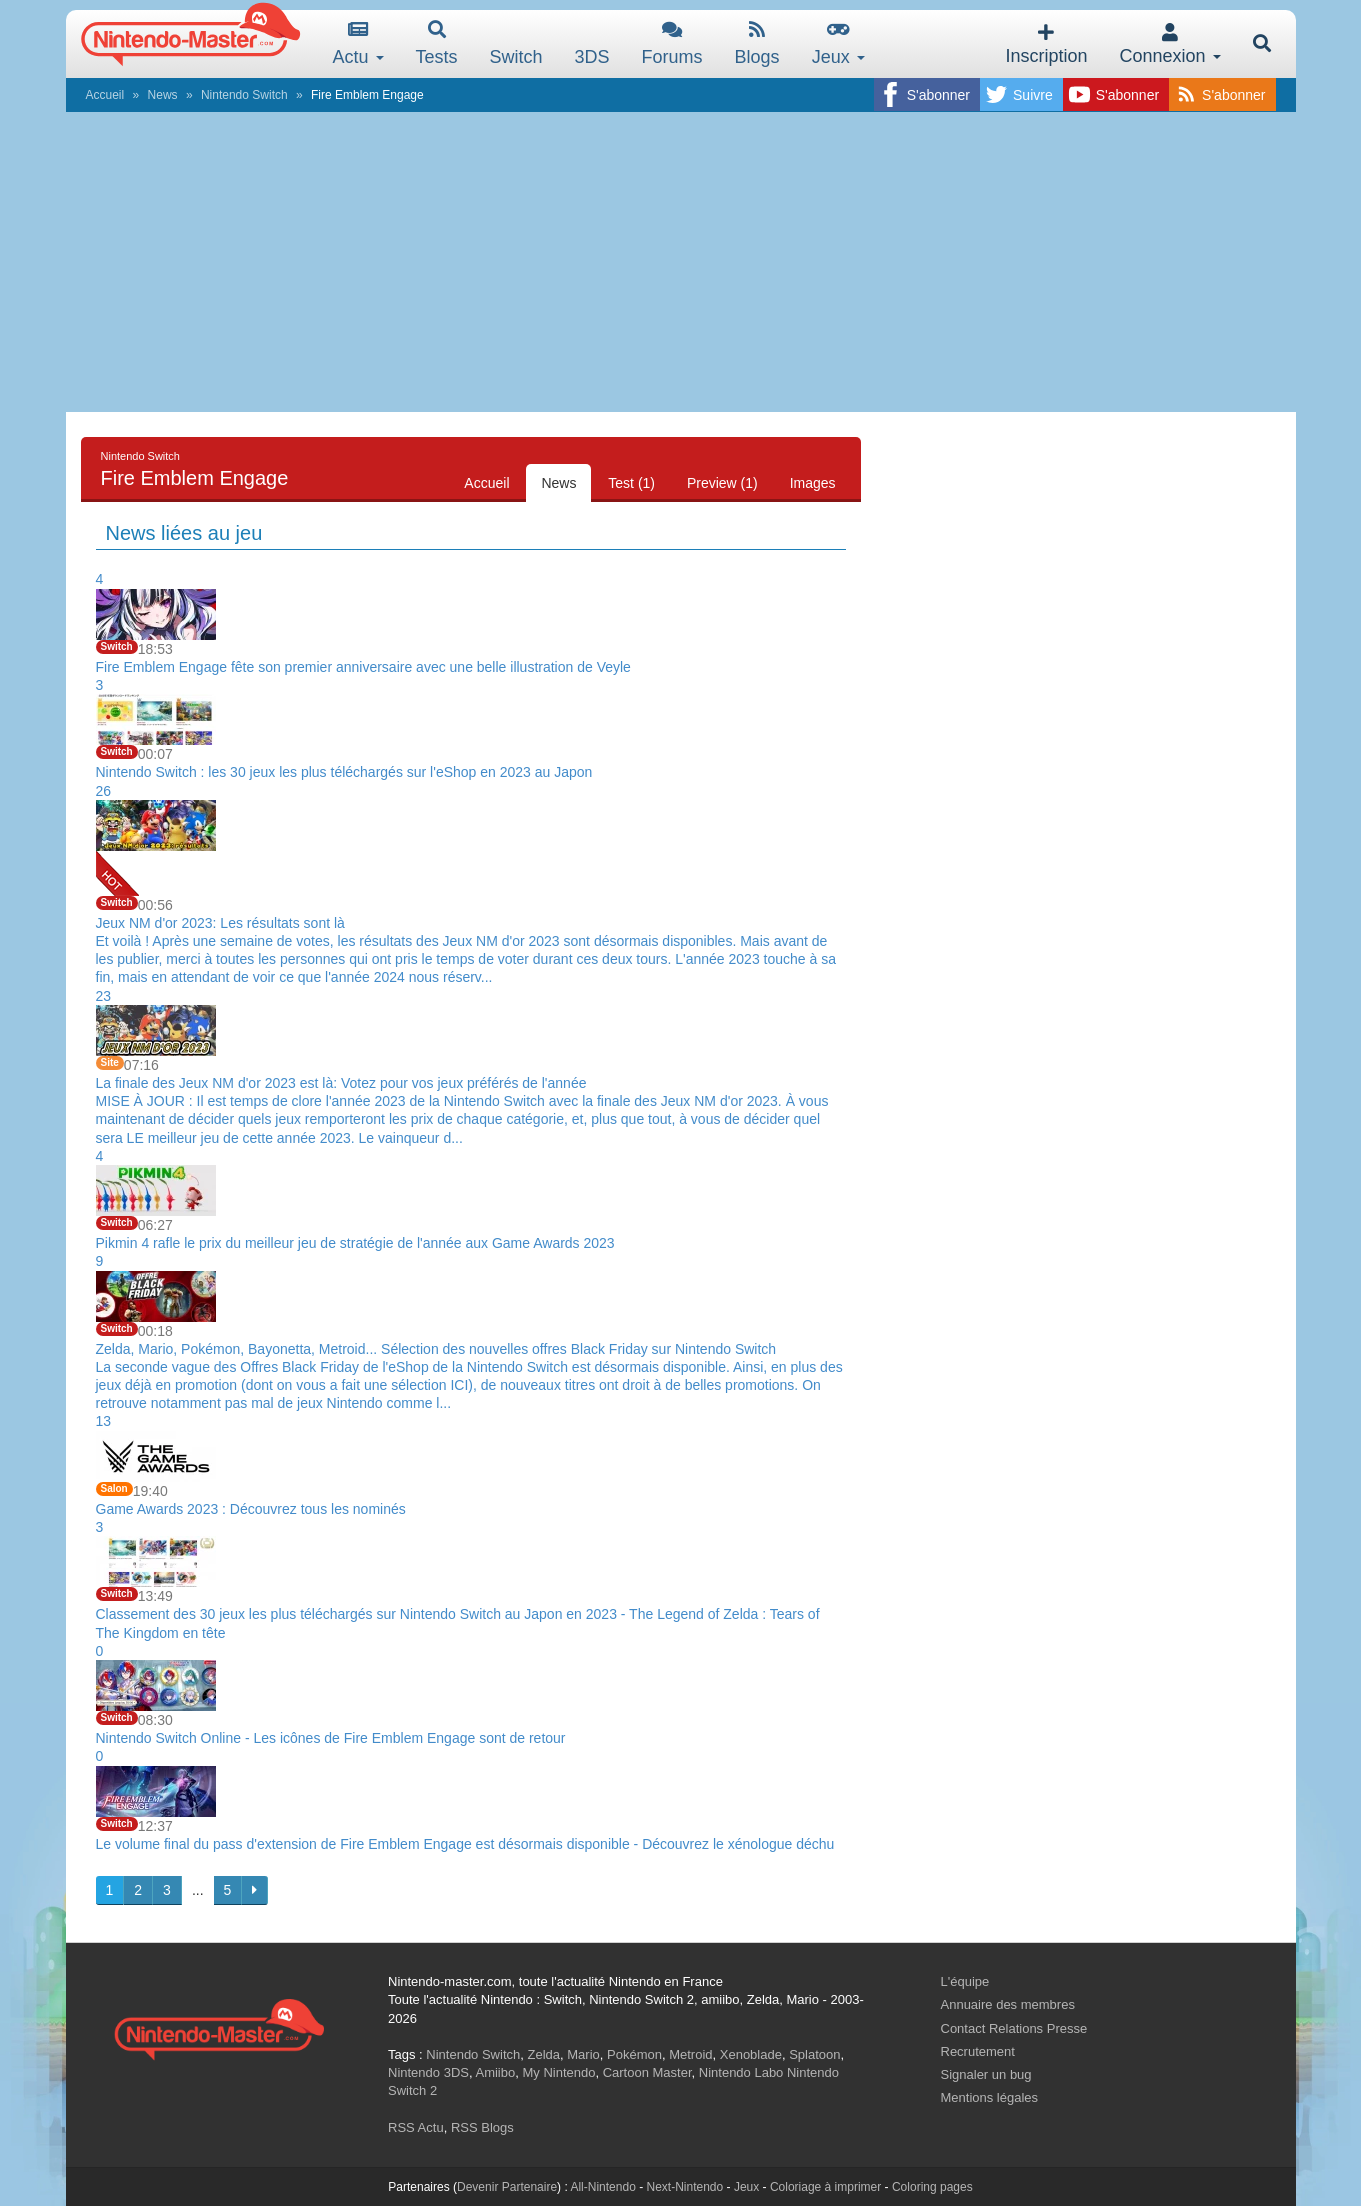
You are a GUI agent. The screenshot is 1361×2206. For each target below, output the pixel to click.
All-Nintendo (602, 2187)
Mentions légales (990, 2097)
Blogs (757, 43)
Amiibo (495, 2072)
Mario (583, 2054)
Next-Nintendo (684, 2187)
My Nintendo (558, 2072)
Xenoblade (751, 2054)
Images (813, 483)
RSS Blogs (482, 2127)
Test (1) (631, 483)
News (163, 95)
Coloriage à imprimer (825, 2187)
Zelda (543, 2054)
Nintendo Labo (741, 2072)
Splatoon (814, 2054)
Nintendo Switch (244, 95)
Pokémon (634, 2054)
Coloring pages (932, 2187)
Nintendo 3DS (428, 2072)
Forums (672, 43)
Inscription (1046, 44)
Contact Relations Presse (1014, 2028)
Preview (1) (722, 483)
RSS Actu (416, 2127)
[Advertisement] (681, 262)
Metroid (690, 2054)
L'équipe (965, 1981)
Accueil (105, 95)
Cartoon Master (647, 2072)
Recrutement (978, 2051)
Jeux (838, 43)
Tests (437, 43)
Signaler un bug (986, 2074)
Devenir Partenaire (507, 2187)
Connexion (1169, 44)
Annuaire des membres (1008, 2004)
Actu (358, 43)
